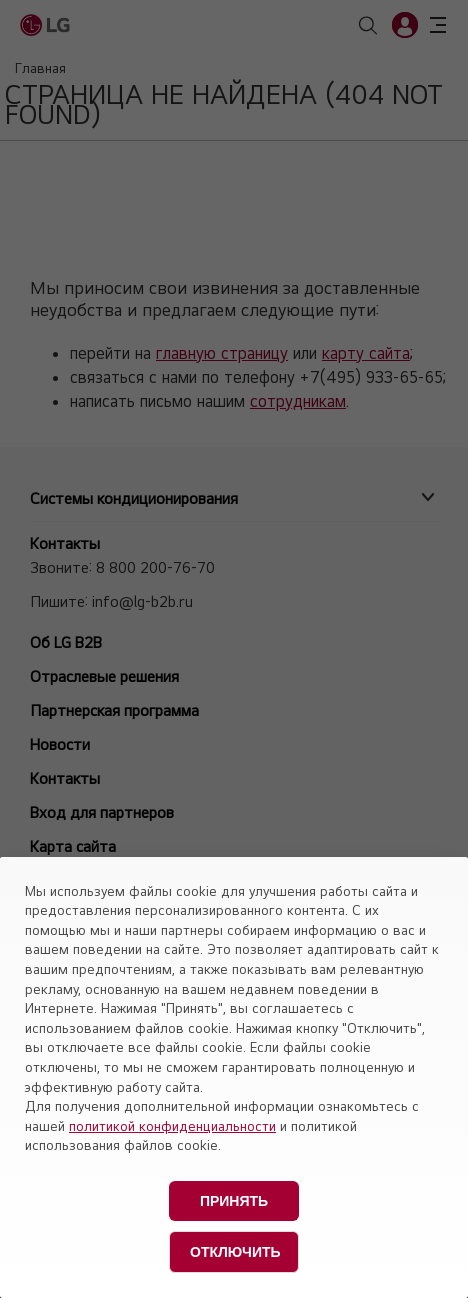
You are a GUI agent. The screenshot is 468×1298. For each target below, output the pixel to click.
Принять (234, 1201)
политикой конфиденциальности (172, 1126)
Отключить (235, 1252)
